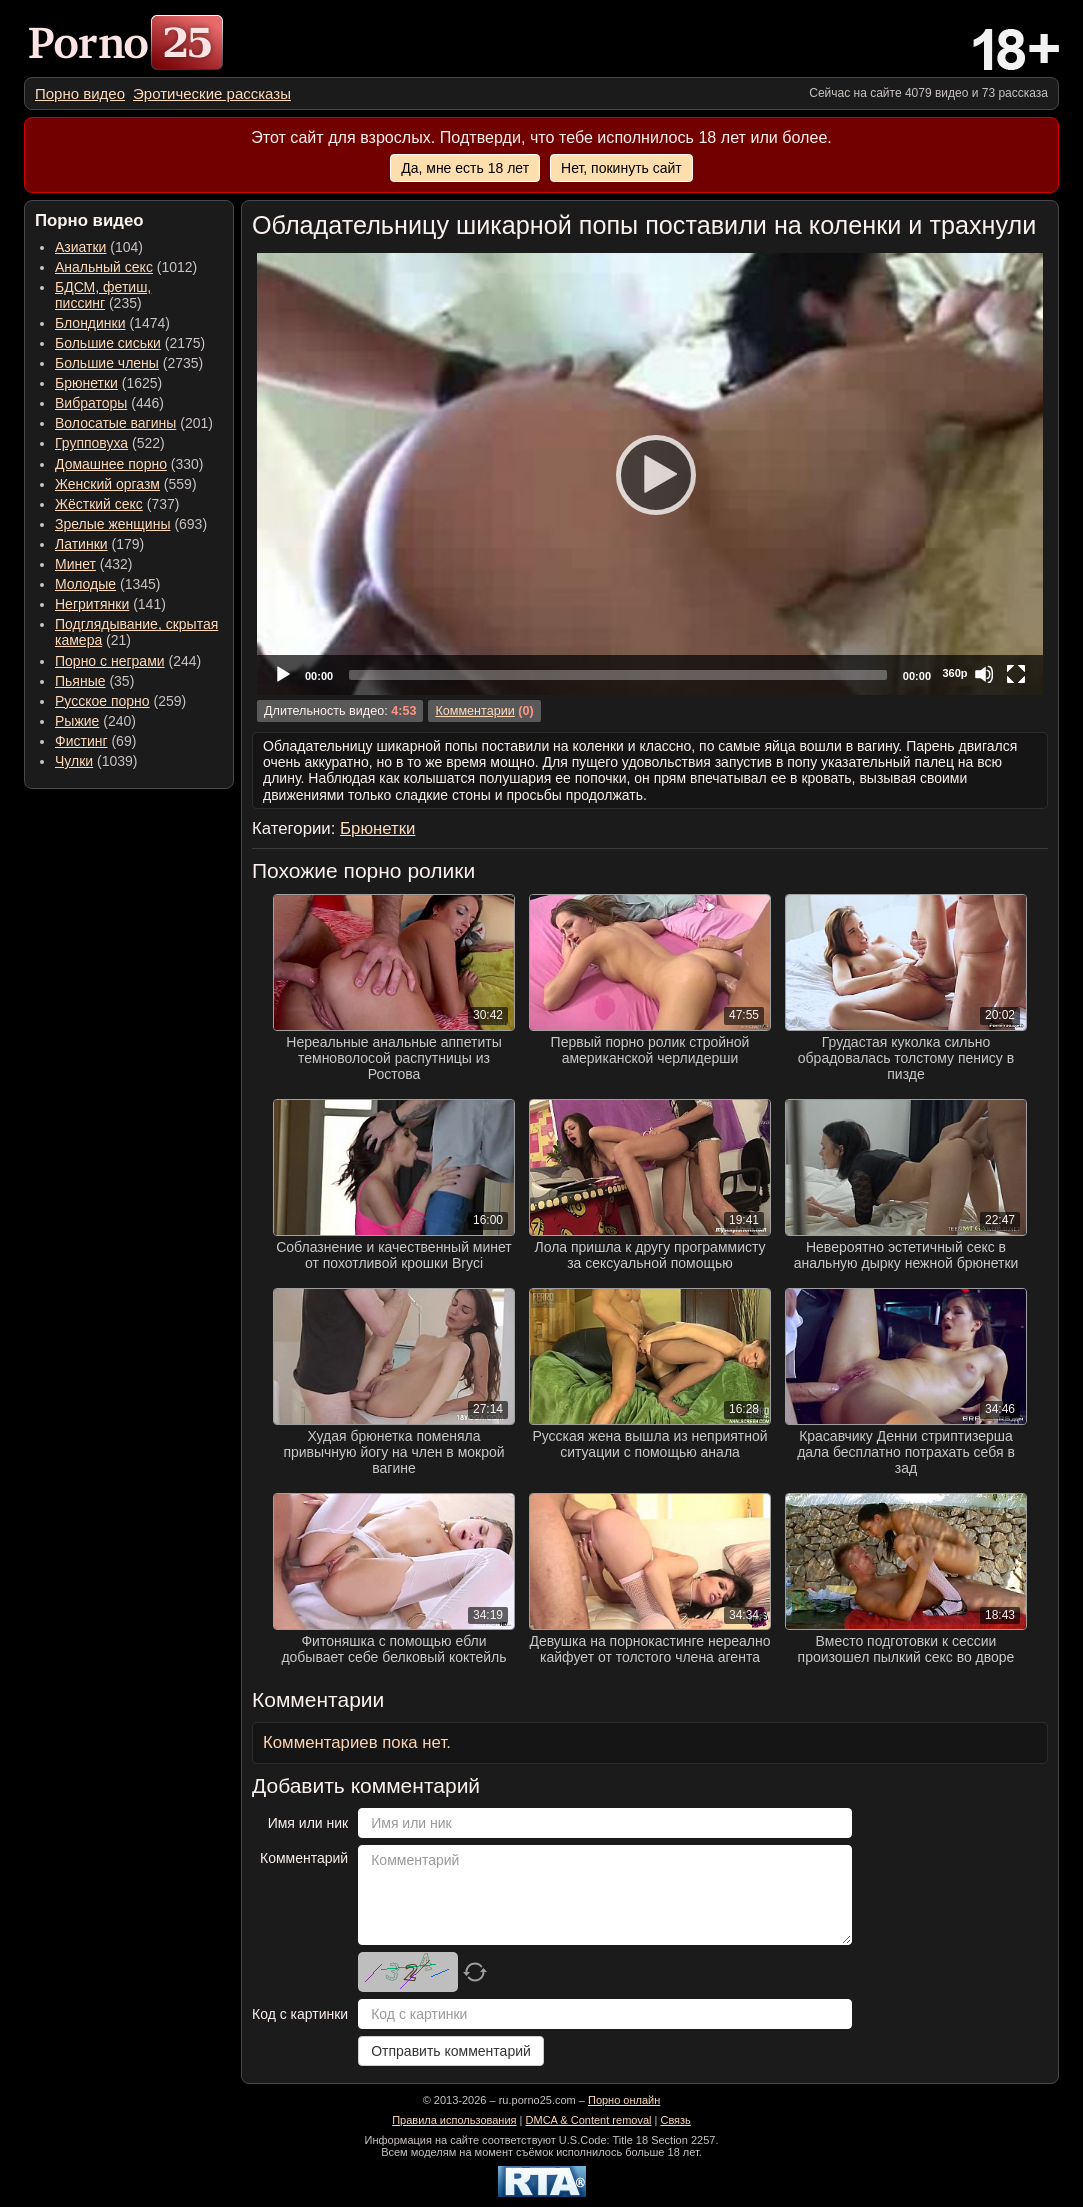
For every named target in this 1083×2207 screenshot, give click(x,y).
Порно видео (80, 93)
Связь (675, 2120)
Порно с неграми (110, 661)
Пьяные (80, 681)
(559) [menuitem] (126, 484)
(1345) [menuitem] (107, 584)
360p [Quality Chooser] (954, 673)
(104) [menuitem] (99, 247)
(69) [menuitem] (95, 741)
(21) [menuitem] (136, 632)
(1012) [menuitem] (126, 267)
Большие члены (107, 363)
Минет (75, 564)
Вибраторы (91, 403)
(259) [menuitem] (120, 701)
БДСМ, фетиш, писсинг (103, 295)
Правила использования (454, 2120)
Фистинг (81, 741)
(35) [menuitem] (94, 681)
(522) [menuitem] (110, 443)
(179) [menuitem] (99, 544)
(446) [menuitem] (109, 403)
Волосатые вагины (115, 423)
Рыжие (77, 721)
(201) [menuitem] (134, 423)
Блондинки (90, 323)
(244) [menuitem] (128, 661)
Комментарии (474, 711)
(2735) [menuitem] (129, 363)
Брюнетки (86, 383)
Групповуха (91, 443)
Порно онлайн (624, 2100)
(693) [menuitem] (131, 524)
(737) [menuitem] (117, 504)
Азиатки (80, 247)
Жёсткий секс (99, 504)
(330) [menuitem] (129, 464)
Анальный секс (104, 267)
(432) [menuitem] (94, 564)
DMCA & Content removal (589, 2120)
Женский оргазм (107, 484)
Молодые (85, 584)
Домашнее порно (111, 464)
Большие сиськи (108, 343)
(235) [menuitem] (103, 295)
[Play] (650, 474)
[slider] (618, 675)
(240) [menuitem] (95, 721)
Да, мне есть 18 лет (465, 168)
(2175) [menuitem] (130, 343)
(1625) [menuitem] (108, 383)
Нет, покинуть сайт (621, 168)
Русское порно (102, 701)
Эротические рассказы (212, 93)
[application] (650, 474)
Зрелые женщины (113, 524)
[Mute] (984, 674)
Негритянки (92, 604)
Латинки (81, 544)
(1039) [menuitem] (96, 761)
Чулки (74, 761)
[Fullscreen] (1016, 674)
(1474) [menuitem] (112, 323)
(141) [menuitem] (110, 604)
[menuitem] (80, 93)
